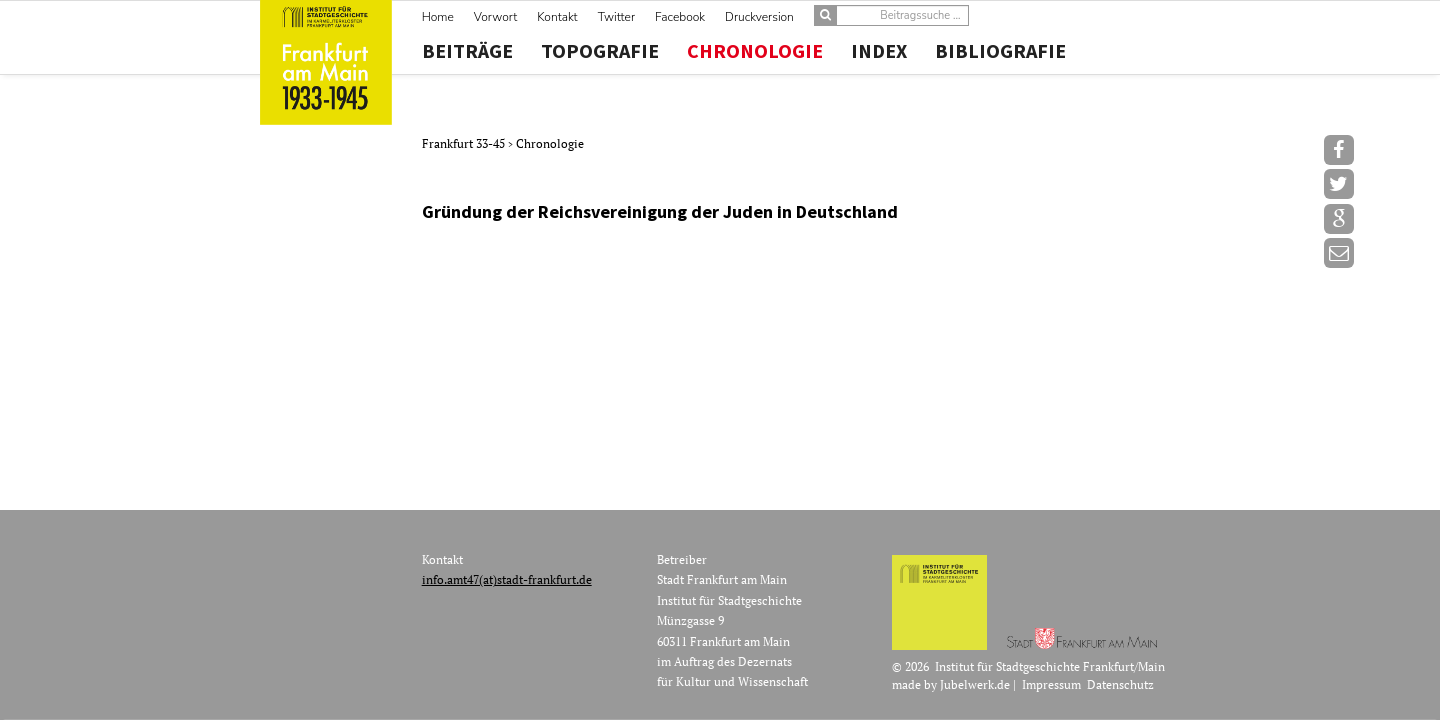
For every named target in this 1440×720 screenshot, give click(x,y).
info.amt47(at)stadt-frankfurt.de (507, 579)
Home (438, 17)
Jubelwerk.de (975, 684)
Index (879, 51)
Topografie (600, 51)
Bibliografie (1000, 51)
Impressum (1051, 684)
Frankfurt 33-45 (465, 143)
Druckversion (759, 17)
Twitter (616, 17)
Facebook (680, 17)
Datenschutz (1120, 684)
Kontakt (557, 17)
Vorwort (495, 17)
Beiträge (467, 51)
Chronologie (755, 51)
